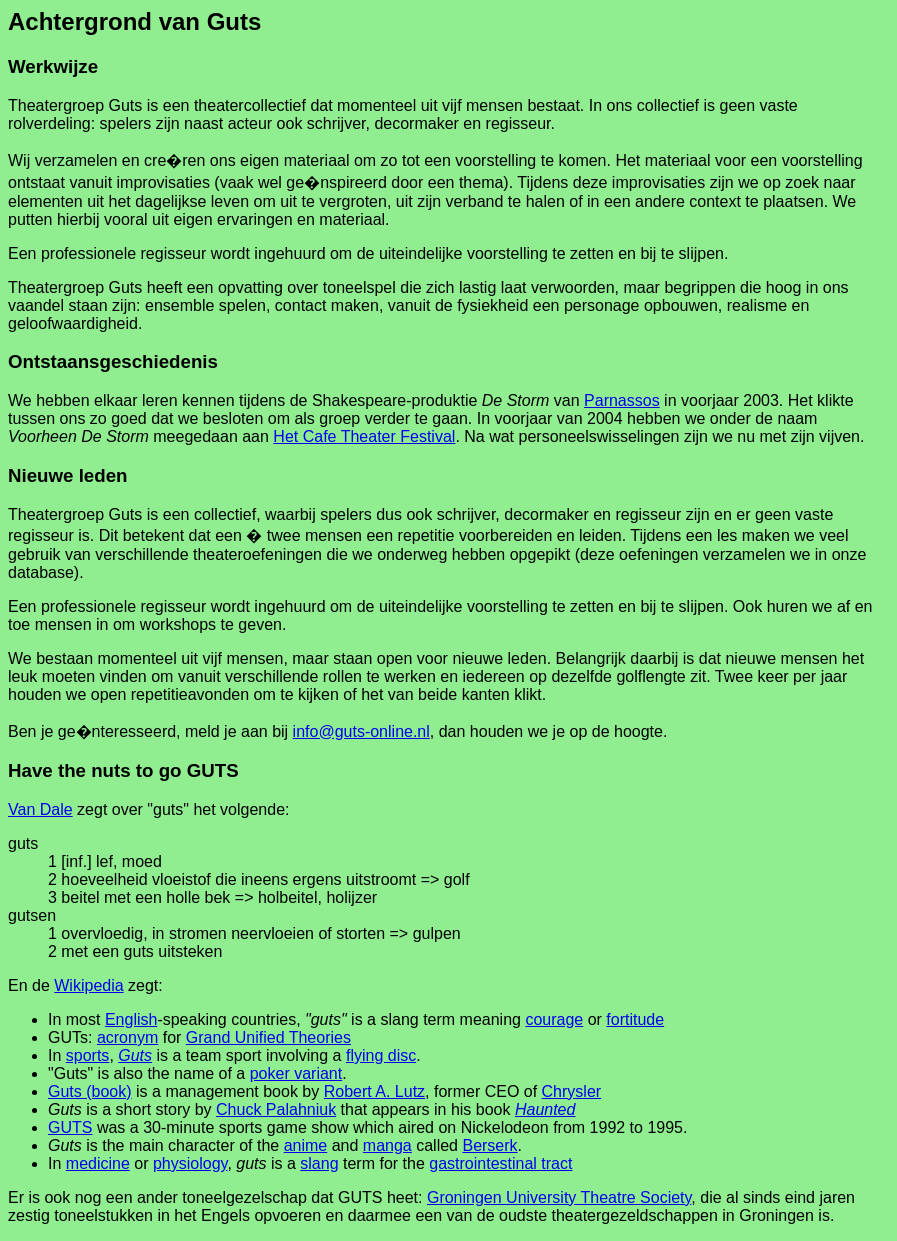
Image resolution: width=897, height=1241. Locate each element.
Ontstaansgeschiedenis (113, 361)
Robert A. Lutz (374, 1091)
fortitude (635, 1019)
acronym (127, 1037)
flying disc (381, 1055)
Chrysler (572, 1091)
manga (387, 1145)
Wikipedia (88, 985)
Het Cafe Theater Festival (364, 436)
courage (554, 1019)
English (131, 1019)
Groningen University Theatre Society (559, 1197)
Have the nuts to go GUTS (123, 770)
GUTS (70, 1127)
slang (319, 1163)
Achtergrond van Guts (134, 21)
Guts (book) (90, 1091)
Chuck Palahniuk (276, 1109)
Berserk (489, 1145)
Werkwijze (53, 66)
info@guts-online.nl (361, 731)
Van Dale (40, 809)
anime (306, 1145)
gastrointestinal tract (500, 1163)
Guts (135, 1055)
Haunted (545, 1109)
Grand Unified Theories (268, 1037)
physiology (190, 1163)
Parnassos (622, 400)
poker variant (296, 1073)
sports (88, 1055)
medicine (98, 1163)
